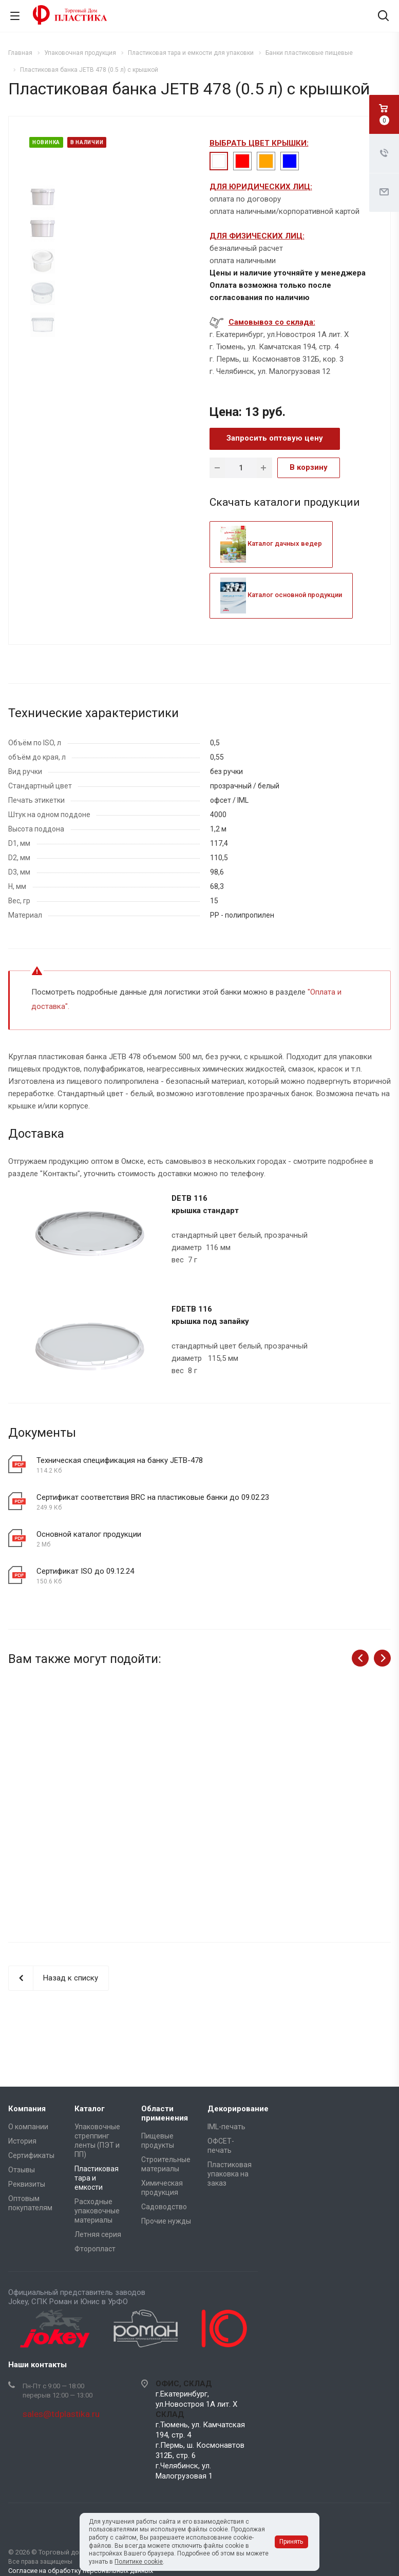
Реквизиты (26, 2184)
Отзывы (21, 2170)
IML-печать (226, 2127)
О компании (28, 2127)
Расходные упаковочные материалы (97, 2210)
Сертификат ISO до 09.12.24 (85, 1571)
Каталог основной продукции (281, 595)
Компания (27, 2108)
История (22, 2141)
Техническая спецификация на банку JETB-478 (119, 1460)
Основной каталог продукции (88, 1534)
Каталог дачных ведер (271, 543)
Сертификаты (31, 2155)
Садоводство (164, 2207)
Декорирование (238, 2108)
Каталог (89, 2108)
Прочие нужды (166, 2221)
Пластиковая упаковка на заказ (229, 2174)
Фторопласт (95, 2249)
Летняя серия (97, 2234)
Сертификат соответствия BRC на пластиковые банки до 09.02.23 (152, 1497)
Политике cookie (139, 2561)
